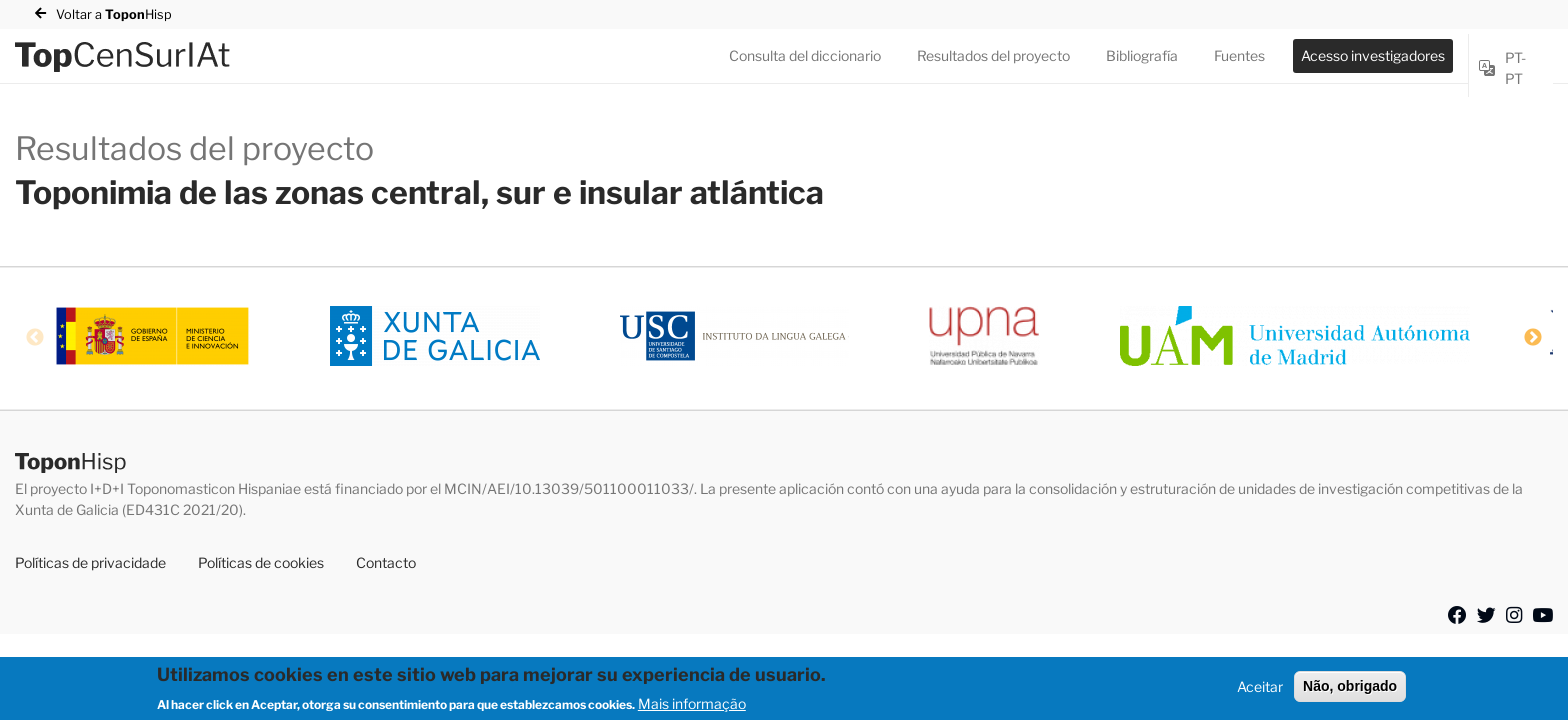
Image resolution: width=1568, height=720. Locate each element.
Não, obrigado (1350, 692)
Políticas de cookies (261, 562)
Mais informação (692, 708)
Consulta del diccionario (805, 55)
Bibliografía (1142, 55)
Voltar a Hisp (114, 14)
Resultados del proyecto (993, 55)
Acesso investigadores (1373, 55)
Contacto (386, 562)
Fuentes (1239, 55)
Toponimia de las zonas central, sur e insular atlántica (419, 192)
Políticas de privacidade (90, 562)
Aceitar (1260, 692)
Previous (35, 338)
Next (1533, 338)
